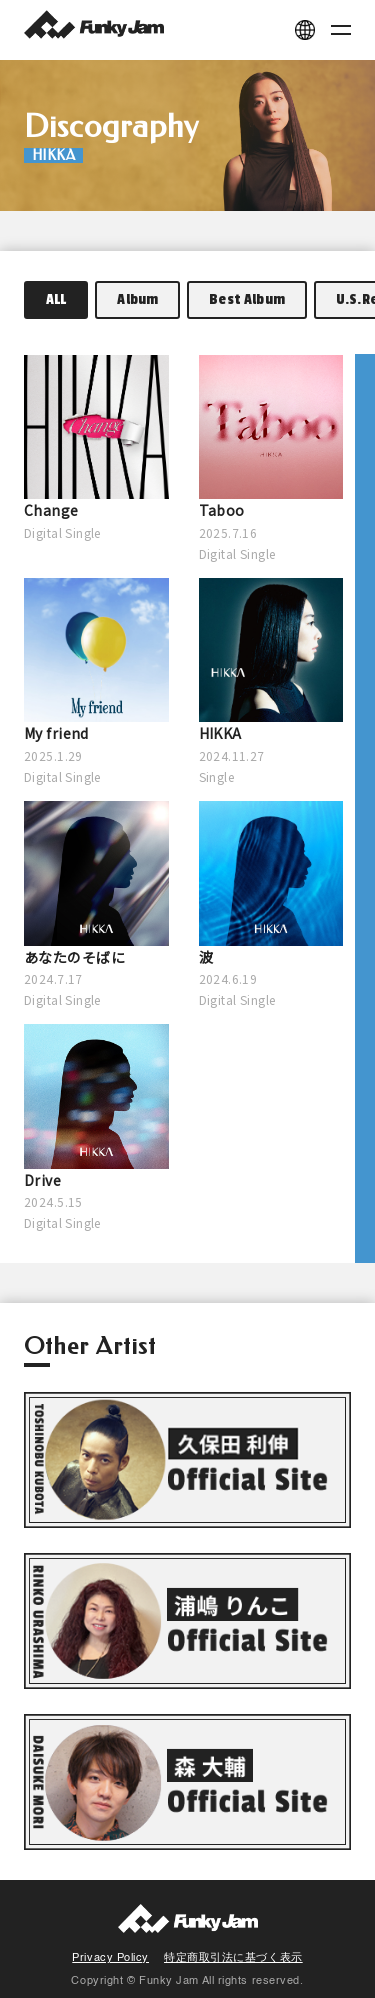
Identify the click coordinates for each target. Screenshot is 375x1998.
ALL (56, 299)
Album (137, 299)
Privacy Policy (110, 1958)
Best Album (247, 299)
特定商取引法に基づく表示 (233, 1958)
